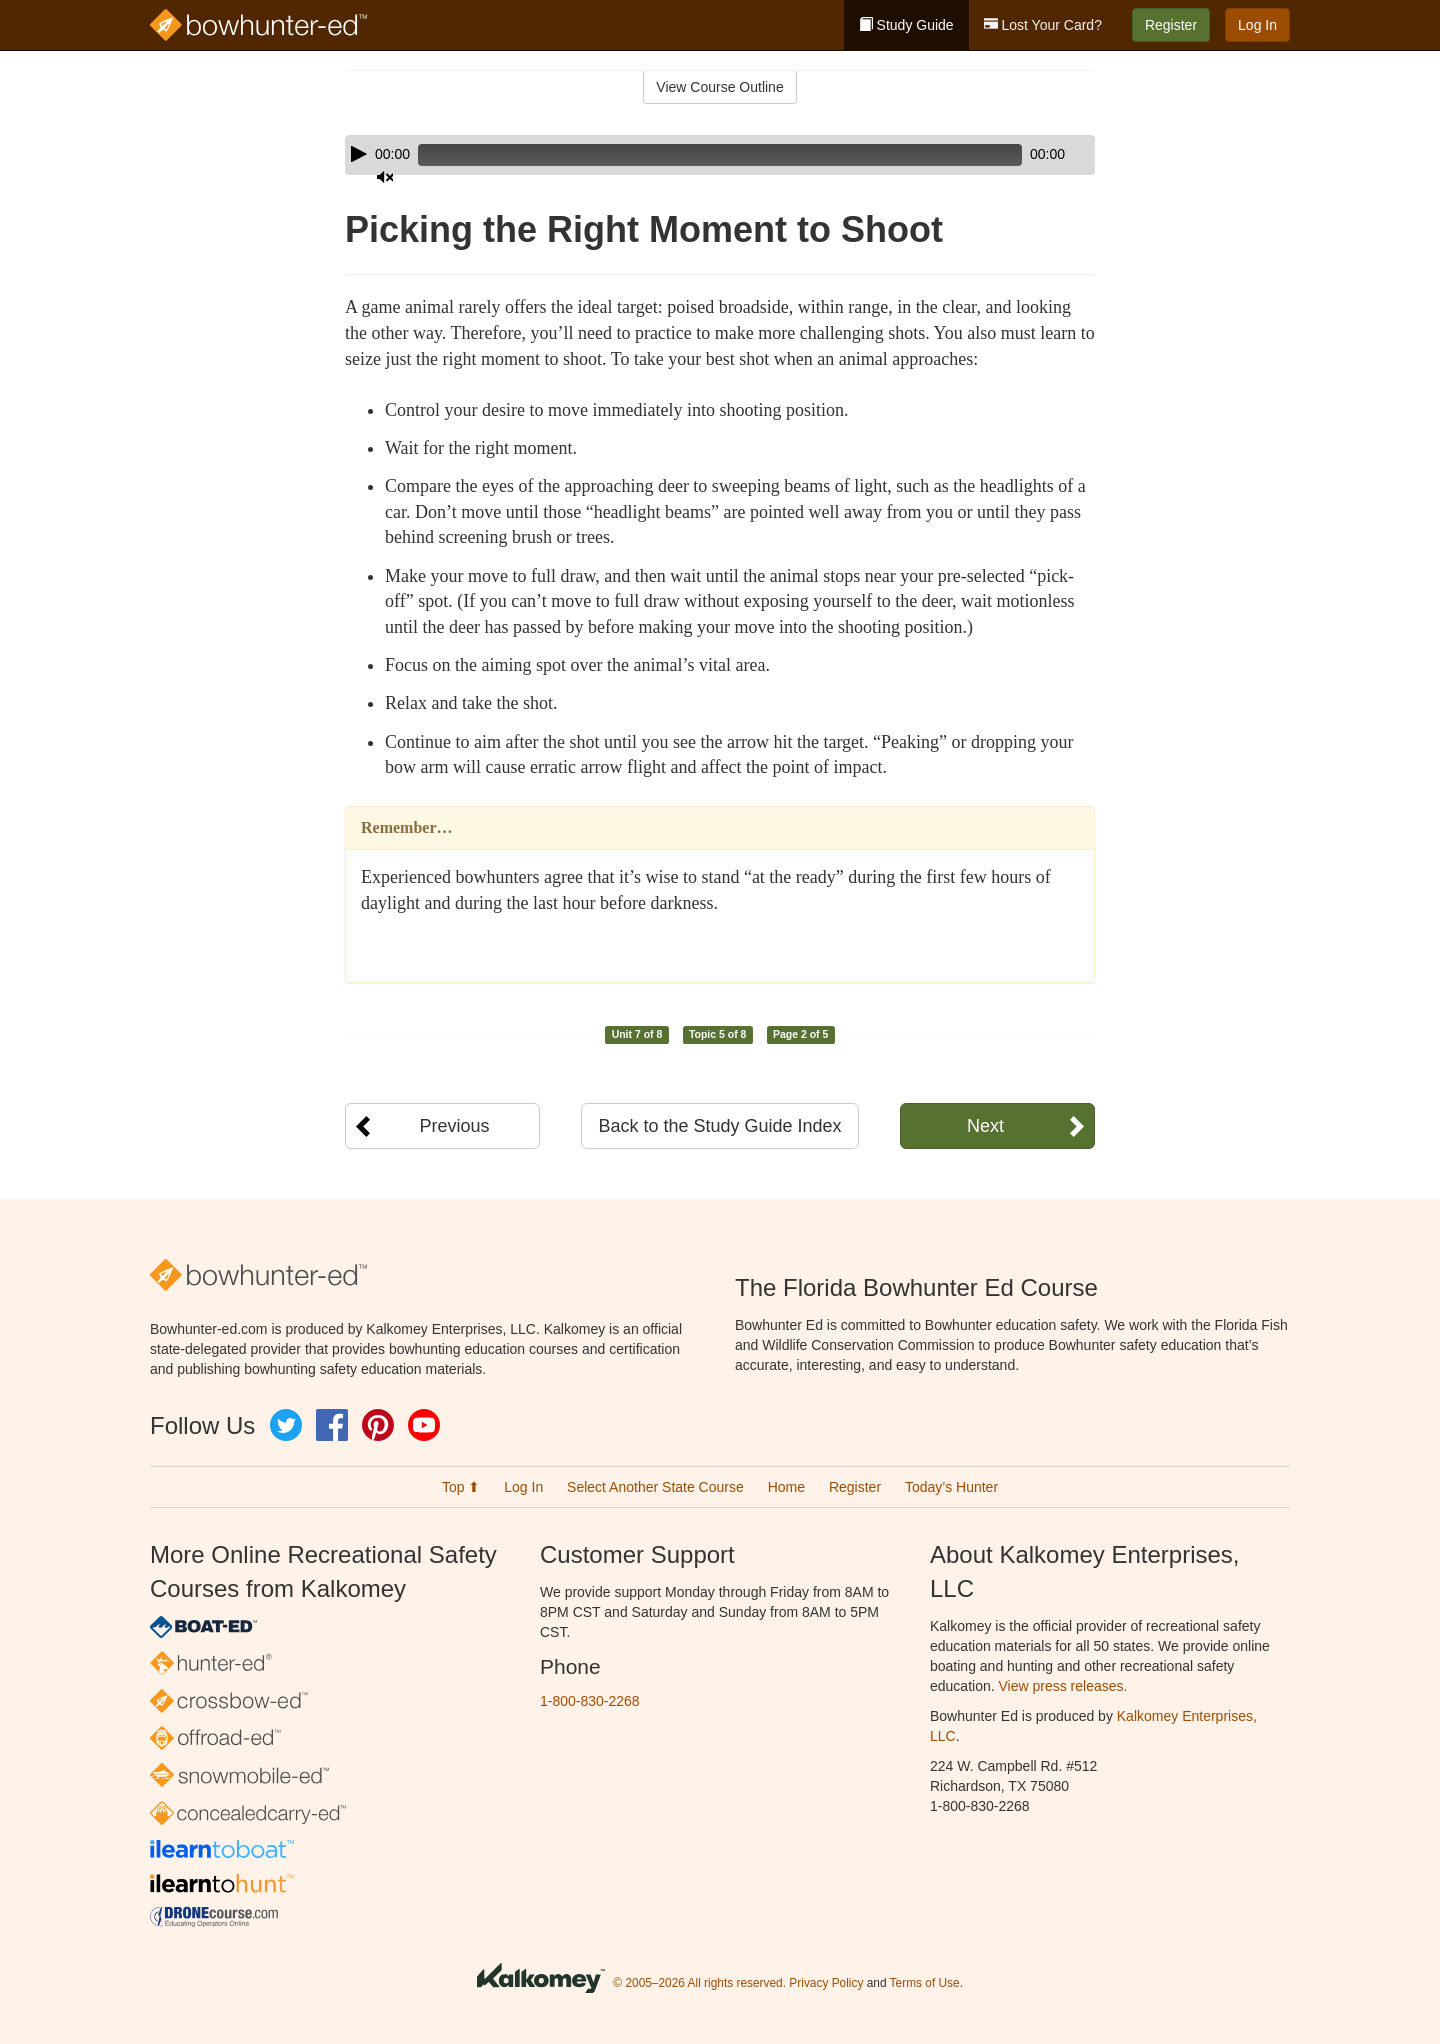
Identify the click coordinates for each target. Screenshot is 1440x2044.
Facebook (332, 1425)
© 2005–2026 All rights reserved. (699, 1983)
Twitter (286, 1425)
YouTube (424, 1425)
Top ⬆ (461, 1487)
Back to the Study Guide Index (719, 1126)
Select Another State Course (655, 1487)
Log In (1257, 25)
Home (786, 1487)
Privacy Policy (826, 1983)
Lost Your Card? (1043, 25)
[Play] (359, 154)
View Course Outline (719, 87)
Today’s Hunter (951, 1487)
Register (1171, 25)
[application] (720, 155)
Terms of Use (925, 1983)
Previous (454, 1126)
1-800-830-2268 (590, 1701)
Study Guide (906, 25)
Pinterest (378, 1425)
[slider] (691, 155)
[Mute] (1024, 155)
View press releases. (1063, 1686)
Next (985, 1126)
